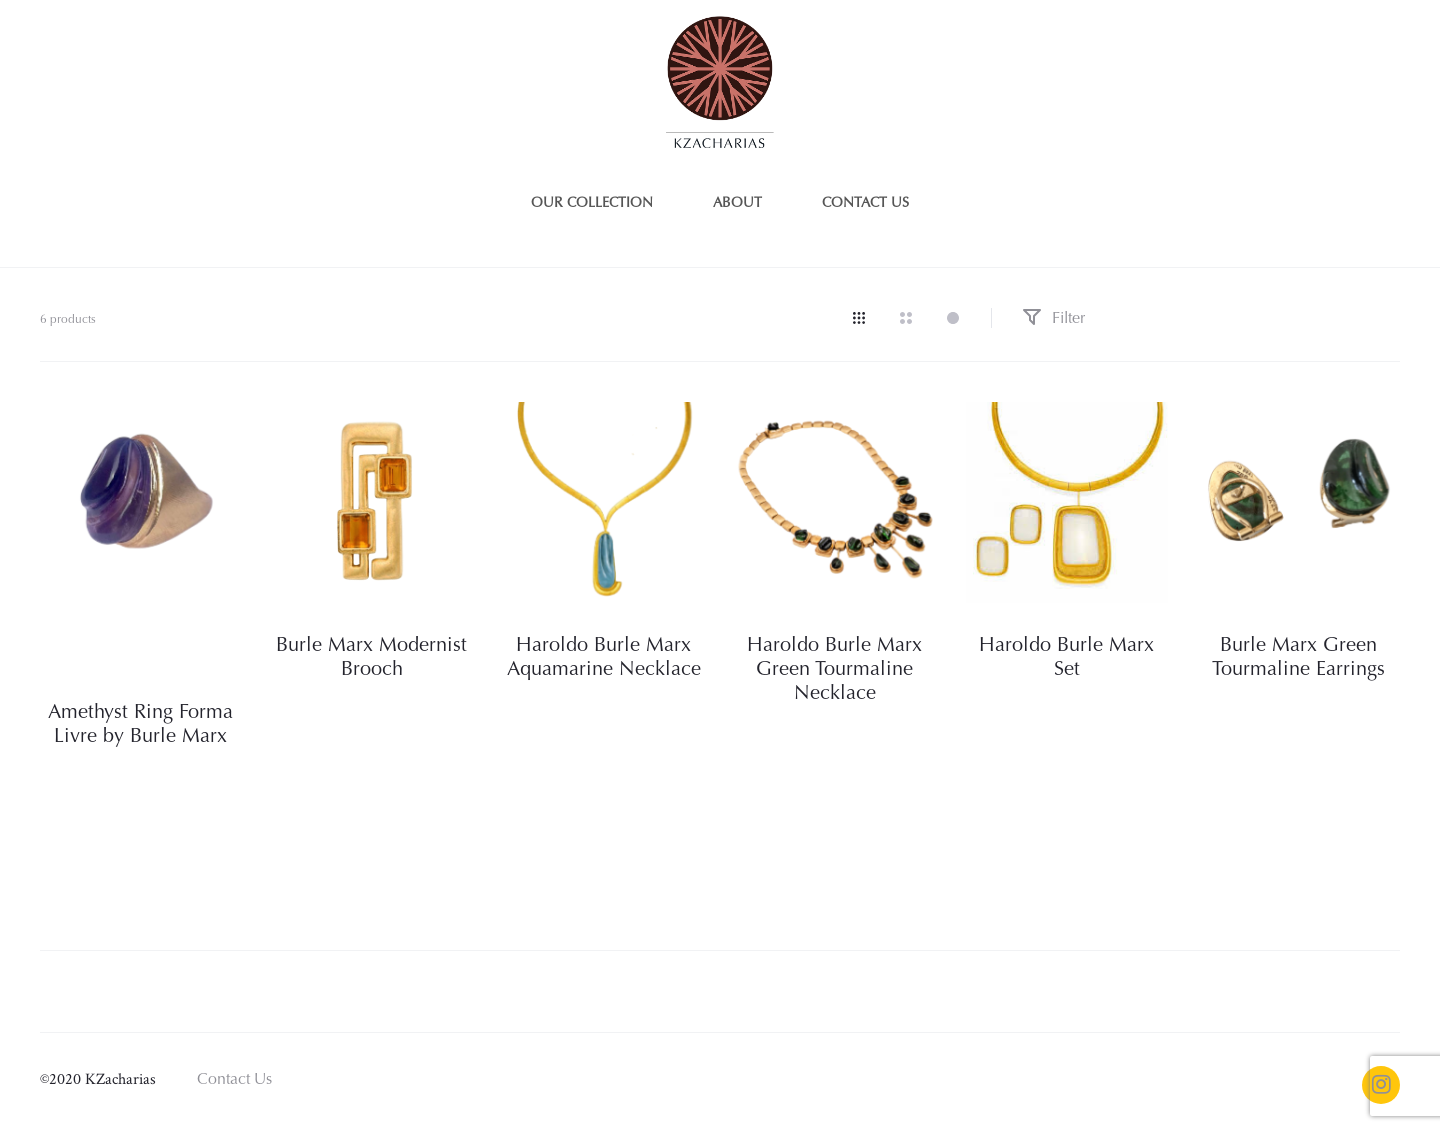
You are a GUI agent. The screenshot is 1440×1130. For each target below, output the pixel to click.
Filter (1053, 319)
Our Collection (592, 204)
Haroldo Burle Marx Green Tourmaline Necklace (834, 670)
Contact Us (234, 1080)
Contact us (865, 204)
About (737, 204)
